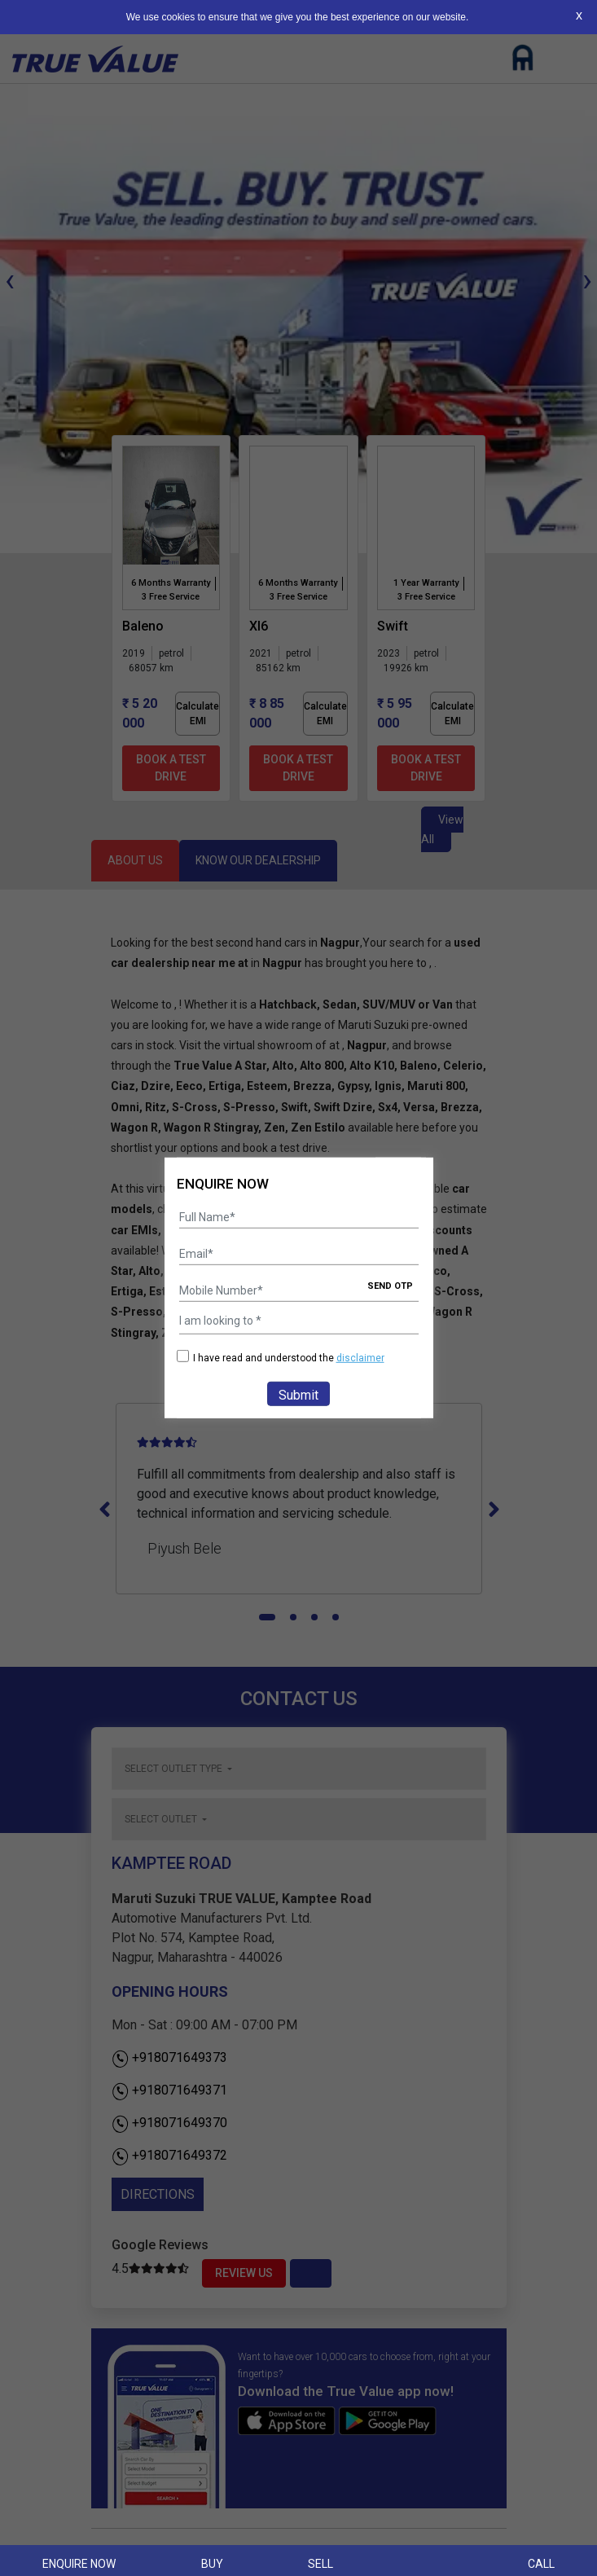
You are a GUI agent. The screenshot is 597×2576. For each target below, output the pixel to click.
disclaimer (360, 1358)
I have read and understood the (280, 1358)
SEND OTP (390, 1286)
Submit (298, 1395)
